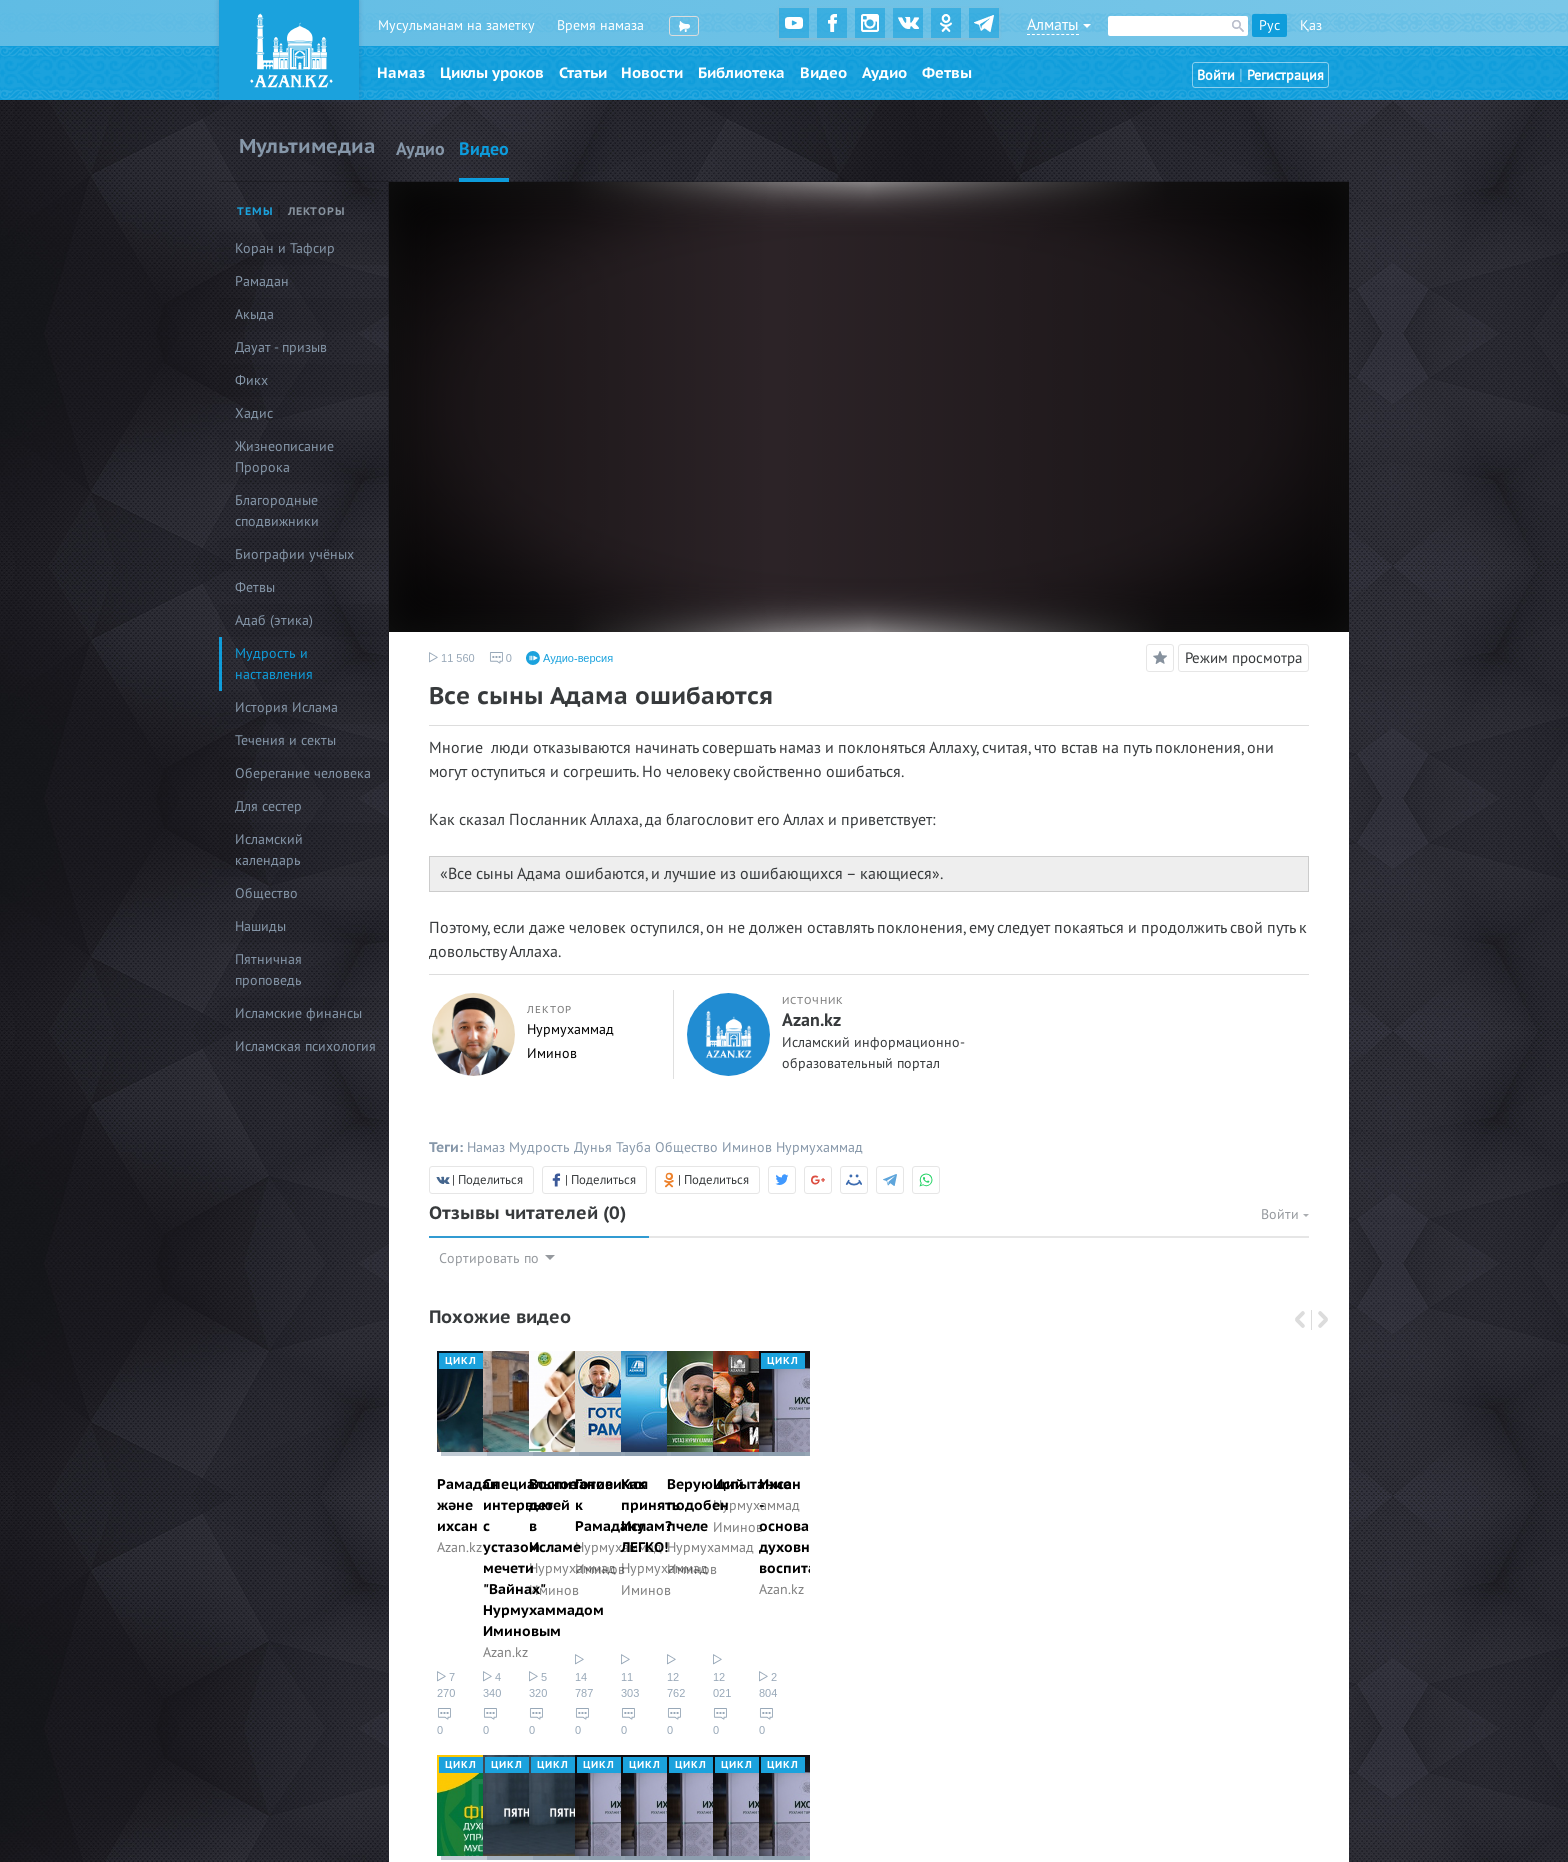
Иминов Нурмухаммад (792, 1147)
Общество (686, 1147)
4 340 (677, 1615)
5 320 (897, 1615)
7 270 (457, 1615)
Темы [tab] (255, 211)
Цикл (461, 1361)
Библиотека (741, 73)
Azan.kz (811, 1021)
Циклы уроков (492, 73)
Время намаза (600, 25)
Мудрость (539, 1147)
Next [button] (1317, 1320)
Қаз (1311, 25)
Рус (1269, 25)
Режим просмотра (1243, 658)
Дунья (593, 1147)
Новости (652, 73)
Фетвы (947, 73)
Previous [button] (1302, 1320)
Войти (1216, 75)
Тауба (633, 1147)
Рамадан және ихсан (510, 1484)
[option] (524, 1490)
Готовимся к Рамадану (1176, 1484)
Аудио (884, 73)
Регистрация (1285, 75)
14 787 (1120, 1615)
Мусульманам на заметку (456, 25)
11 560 (452, 658)
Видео (823, 73)
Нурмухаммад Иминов (947, 1526)
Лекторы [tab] (317, 211)
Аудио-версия (569, 658)
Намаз (401, 73)
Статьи (583, 73)
